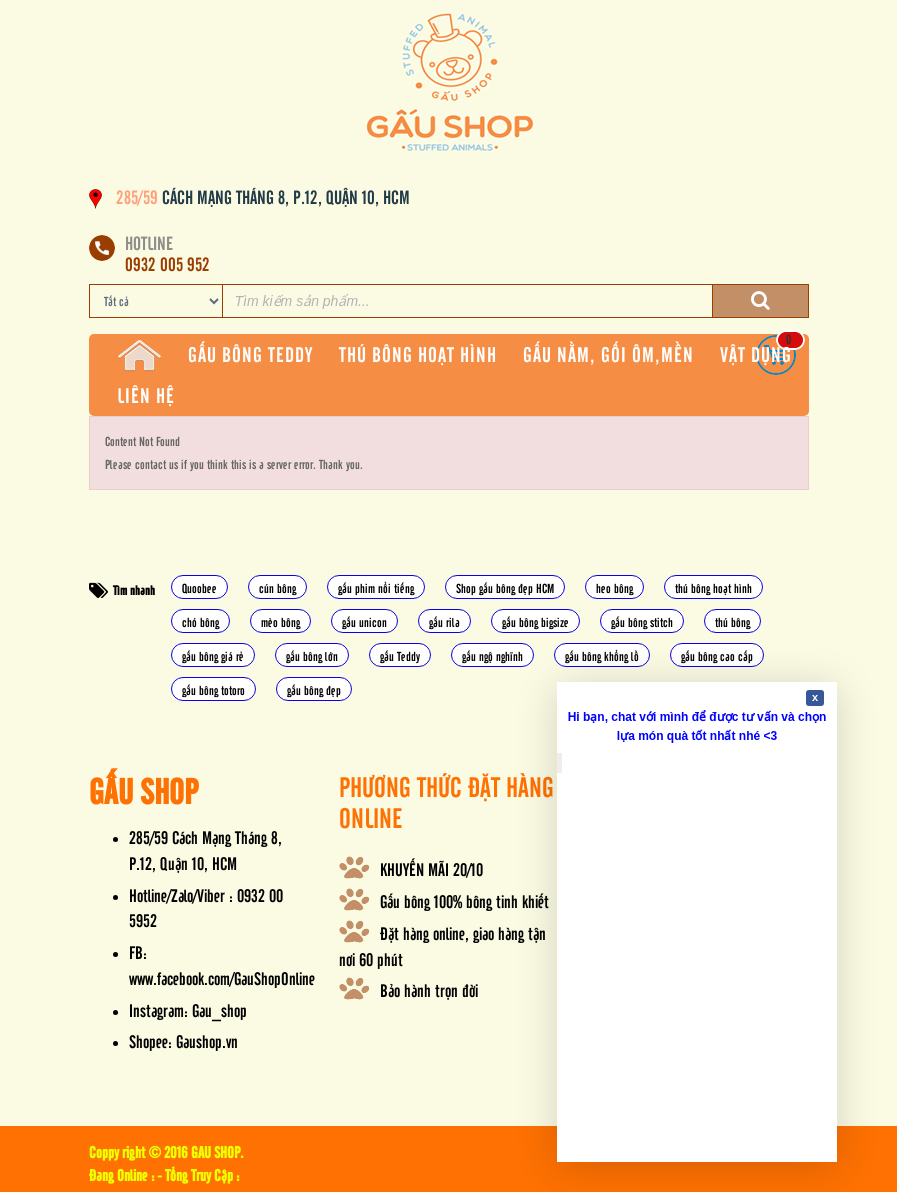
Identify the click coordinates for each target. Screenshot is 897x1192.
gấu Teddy (400, 655)
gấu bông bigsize (535, 621)
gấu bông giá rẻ (213, 655)
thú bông (732, 621)
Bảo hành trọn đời (429, 989)
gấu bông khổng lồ (602, 655)
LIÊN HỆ (146, 394)
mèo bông (280, 621)
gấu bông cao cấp (717, 655)
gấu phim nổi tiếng (376, 587)
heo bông (614, 587)
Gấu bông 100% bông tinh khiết (464, 900)
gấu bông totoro (213, 689)
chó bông (200, 621)
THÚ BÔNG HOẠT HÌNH (418, 353)
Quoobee (199, 587)
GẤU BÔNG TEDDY (250, 353)
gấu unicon (364, 621)
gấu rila (444, 621)
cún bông (277, 587)
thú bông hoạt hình (713, 587)
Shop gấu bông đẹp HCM (505, 587)
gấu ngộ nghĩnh (492, 655)
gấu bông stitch (642, 621)
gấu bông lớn (312, 655)
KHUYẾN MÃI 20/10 (431, 868)
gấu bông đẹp (314, 689)
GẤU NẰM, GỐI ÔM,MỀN (608, 353)
